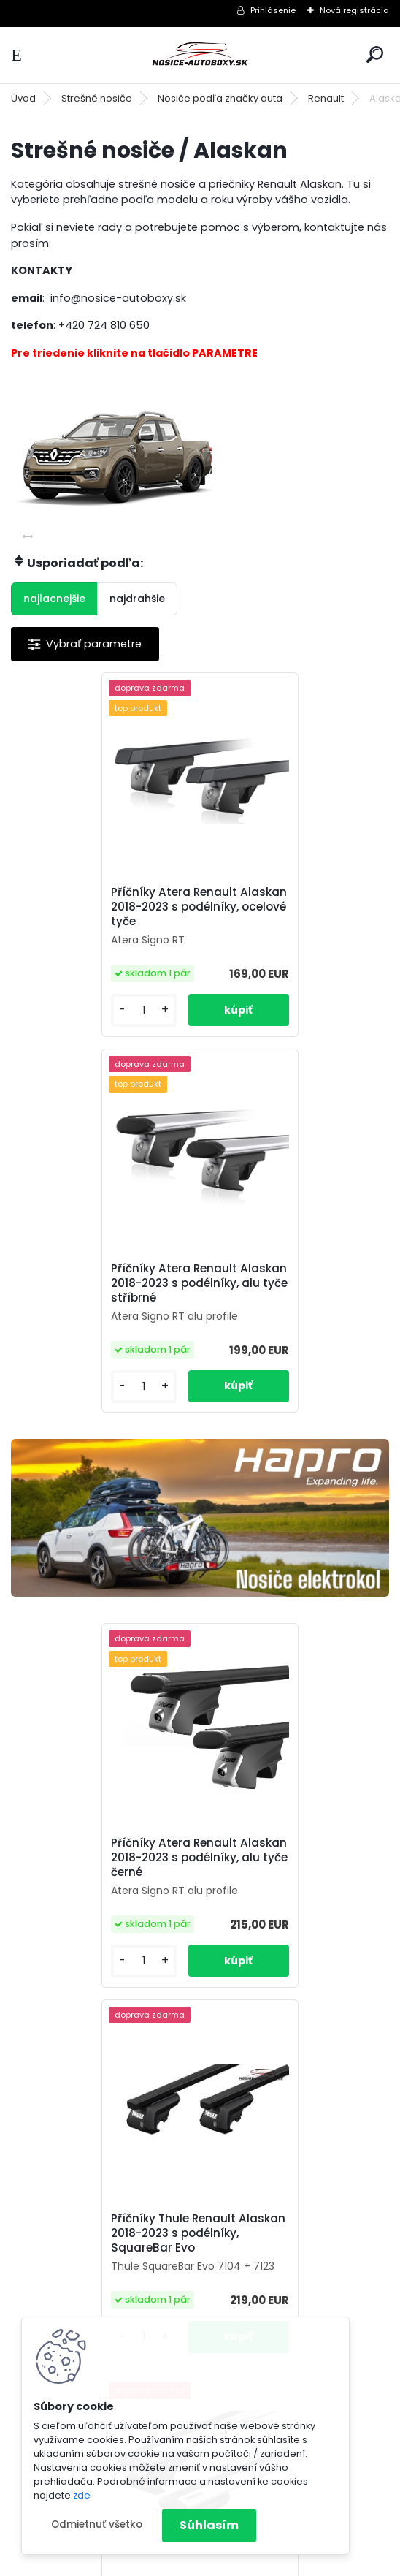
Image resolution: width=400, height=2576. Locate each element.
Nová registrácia (354, 10)
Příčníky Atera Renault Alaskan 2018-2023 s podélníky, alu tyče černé (97, 1504)
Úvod (23, 98)
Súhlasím (209, 2525)
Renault (326, 98)
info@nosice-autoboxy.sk (118, 298)
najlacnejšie (54, 598)
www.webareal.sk (259, 2562)
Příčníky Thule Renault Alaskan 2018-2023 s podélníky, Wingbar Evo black (282, 1915)
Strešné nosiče (96, 98)
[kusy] (55, 1027)
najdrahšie (137, 598)
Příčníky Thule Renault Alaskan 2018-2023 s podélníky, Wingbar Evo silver (93, 1915)
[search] (375, 54)
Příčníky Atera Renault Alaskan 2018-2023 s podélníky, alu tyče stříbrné (293, 907)
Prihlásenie (273, 10)
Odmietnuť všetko (96, 2524)
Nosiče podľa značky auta (220, 98)
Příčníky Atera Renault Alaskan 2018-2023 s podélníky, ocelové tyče (93, 907)
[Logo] (200, 55)
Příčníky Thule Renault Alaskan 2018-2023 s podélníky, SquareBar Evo (288, 1499)
